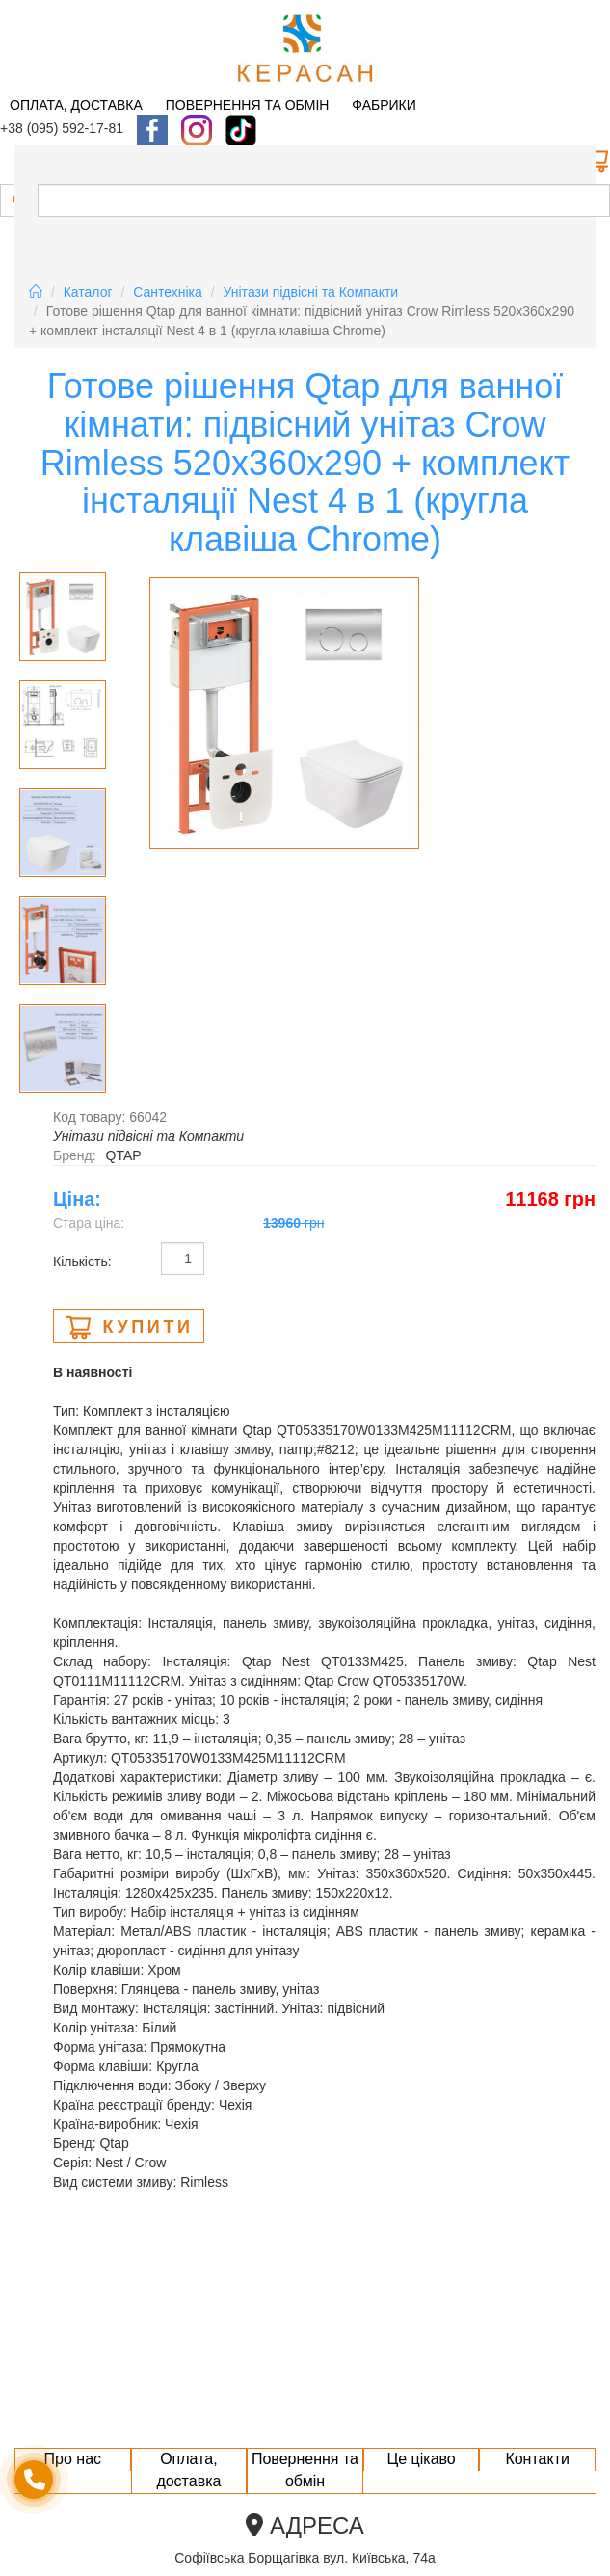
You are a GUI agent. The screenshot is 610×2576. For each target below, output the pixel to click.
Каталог (88, 292)
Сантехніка (167, 292)
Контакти (537, 2459)
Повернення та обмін (248, 105)
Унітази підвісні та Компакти (311, 292)
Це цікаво (420, 2459)
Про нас (72, 2459)
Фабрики (383, 105)
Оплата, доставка (76, 105)
